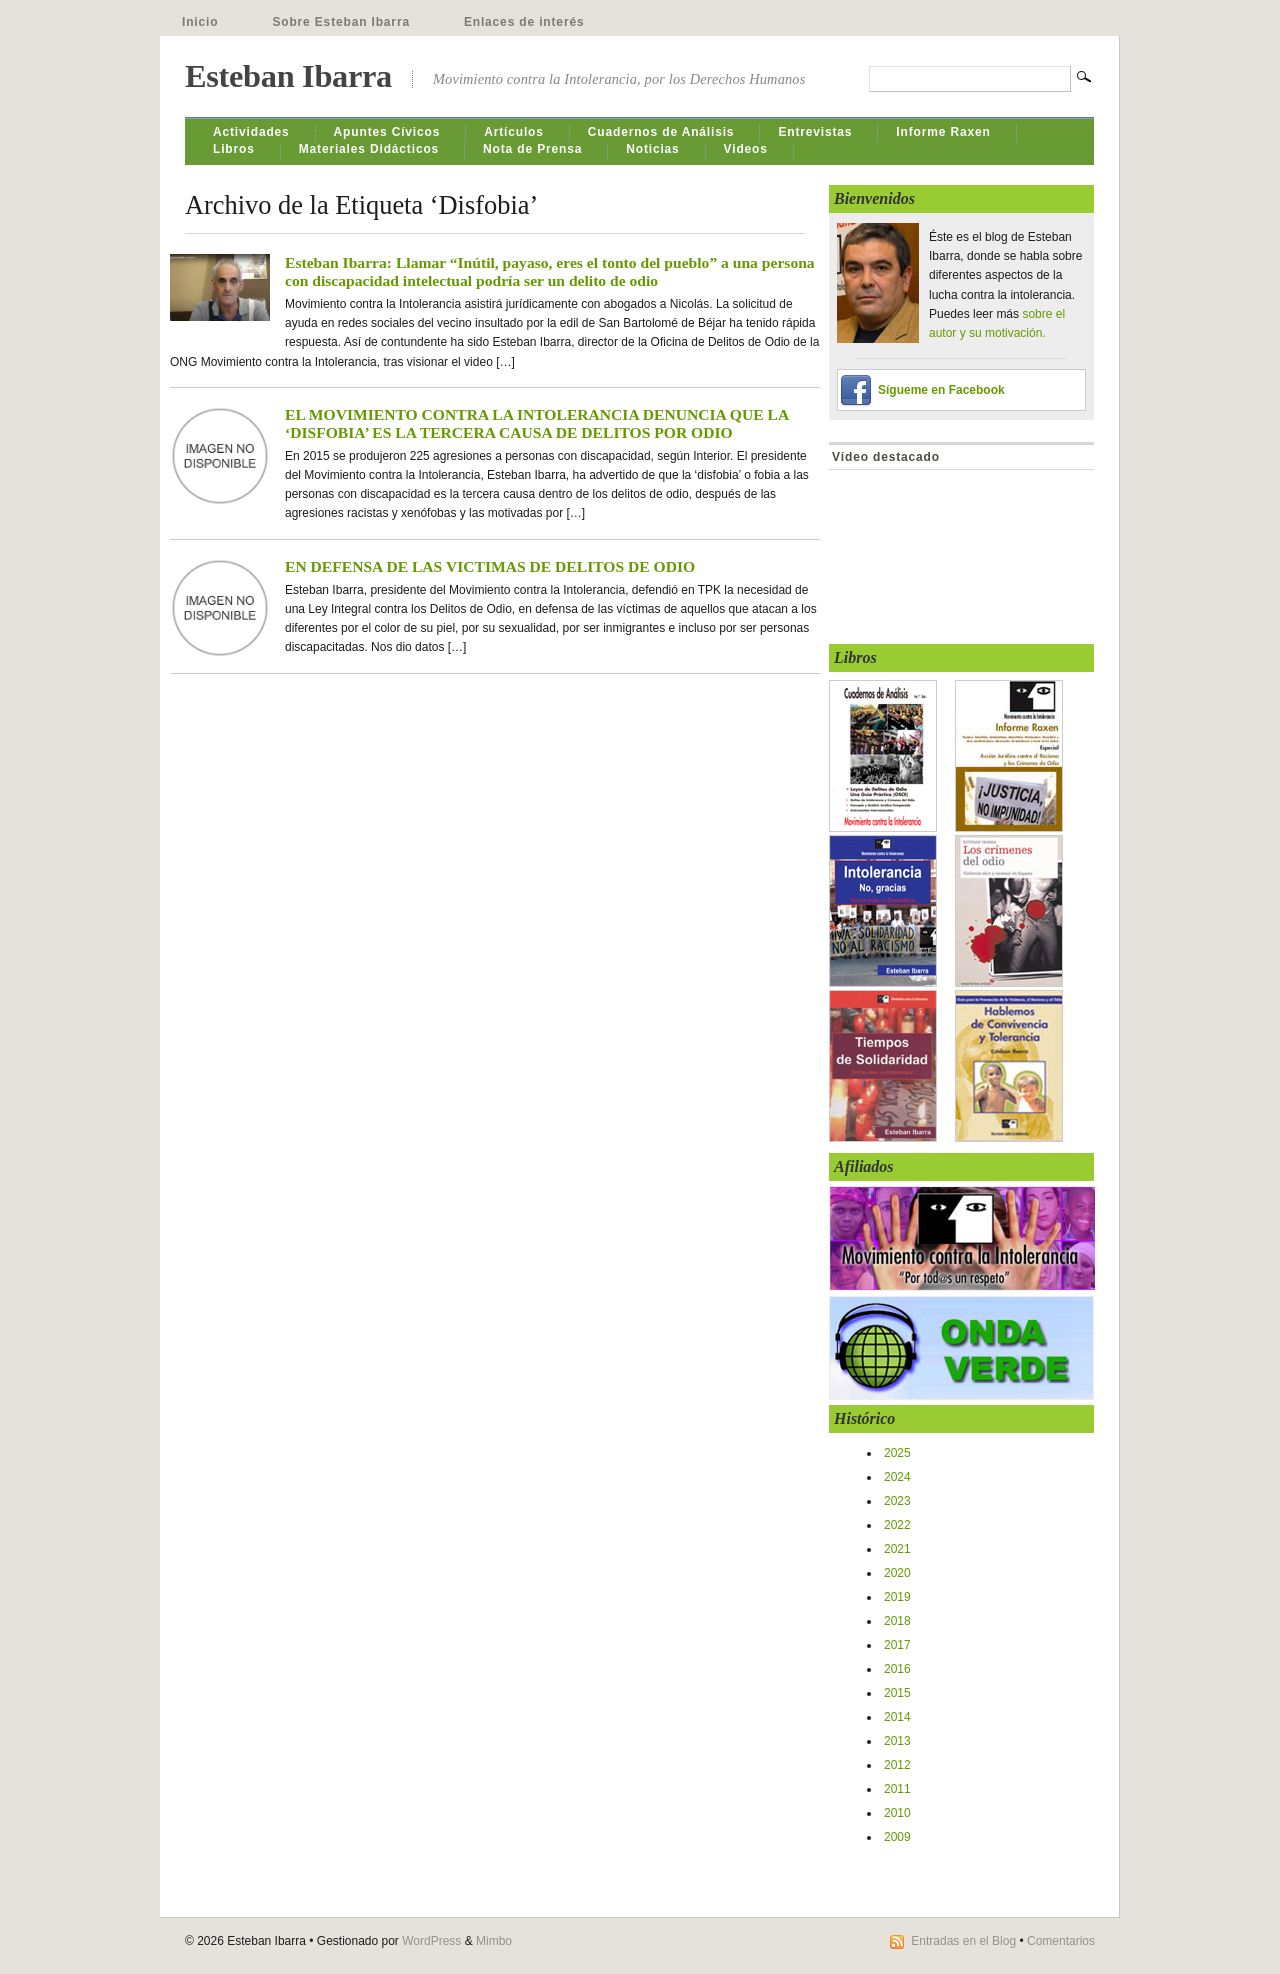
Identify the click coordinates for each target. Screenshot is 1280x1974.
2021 (897, 1549)
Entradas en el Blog (963, 1941)
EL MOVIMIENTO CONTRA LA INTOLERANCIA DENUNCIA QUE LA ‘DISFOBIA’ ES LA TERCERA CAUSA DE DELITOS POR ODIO (536, 423)
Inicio (200, 22)
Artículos (514, 132)
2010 (897, 1813)
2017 (897, 1645)
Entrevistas (815, 132)
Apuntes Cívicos (387, 132)
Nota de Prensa (532, 149)
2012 (897, 1765)
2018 (897, 1621)
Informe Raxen (943, 132)
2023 (897, 1501)
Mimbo (494, 1941)
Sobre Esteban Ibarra (341, 22)
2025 (897, 1453)
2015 (897, 1693)
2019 (897, 1597)
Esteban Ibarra (288, 76)
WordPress (431, 1941)
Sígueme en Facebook (941, 390)
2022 (897, 1525)
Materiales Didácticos (369, 149)
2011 (897, 1789)
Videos (746, 149)
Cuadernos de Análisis (661, 132)
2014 (897, 1717)
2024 (897, 1477)
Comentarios (1061, 1941)
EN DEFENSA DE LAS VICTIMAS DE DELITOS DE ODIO (490, 566)
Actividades (251, 132)
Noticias (652, 149)
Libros (234, 149)
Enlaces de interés (524, 22)
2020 (897, 1573)
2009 (897, 1837)
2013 (897, 1741)
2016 (897, 1669)
